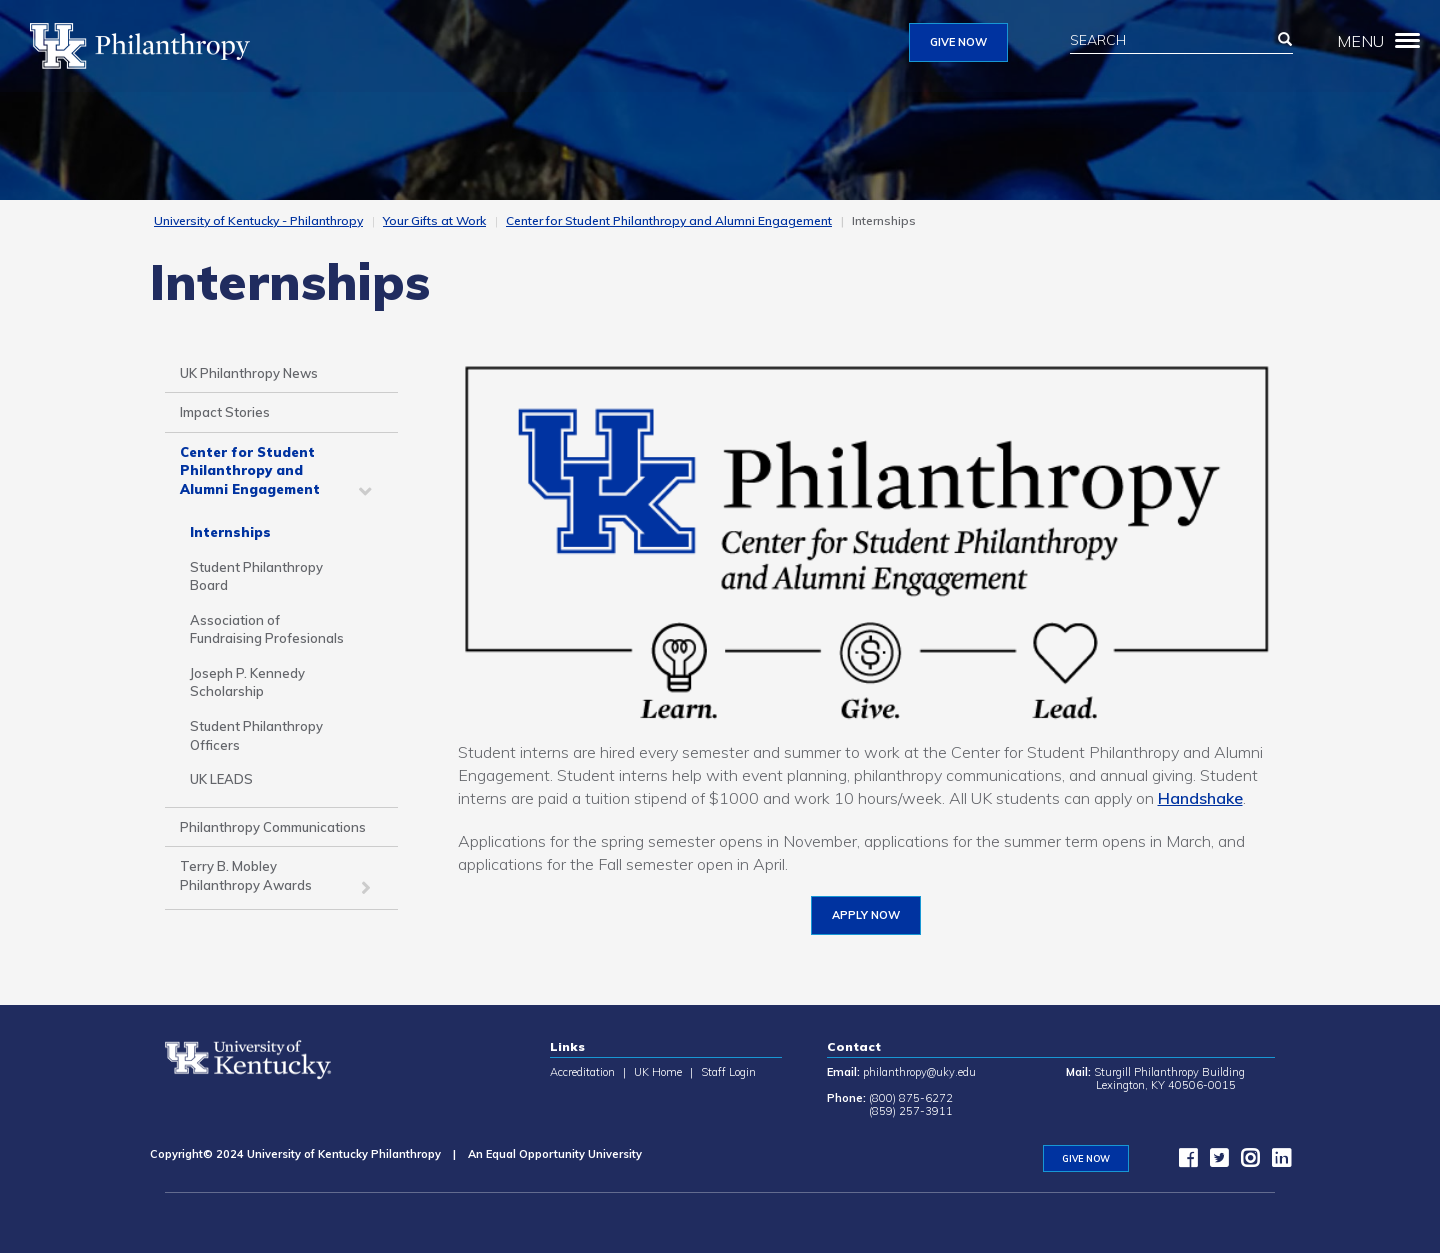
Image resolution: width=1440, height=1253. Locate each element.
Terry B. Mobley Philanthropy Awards (246, 875)
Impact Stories (225, 412)
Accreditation (582, 1072)
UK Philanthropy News (249, 373)
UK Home (658, 1072)
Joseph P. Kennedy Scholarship (247, 682)
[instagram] (1245, 1162)
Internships (230, 532)
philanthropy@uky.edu (919, 1072)
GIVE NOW (958, 42)
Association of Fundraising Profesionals (267, 629)
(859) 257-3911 (911, 1111)
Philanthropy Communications (273, 827)
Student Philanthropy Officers (256, 735)
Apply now (866, 915)
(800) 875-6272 (911, 1098)
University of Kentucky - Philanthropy (258, 220)
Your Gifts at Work (434, 220)
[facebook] (1183, 1162)
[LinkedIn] (1276, 1162)
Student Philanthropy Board (256, 576)
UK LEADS (221, 779)
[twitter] (1214, 1162)
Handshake (1200, 798)
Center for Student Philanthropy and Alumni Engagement (669, 220)
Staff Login (728, 1072)
